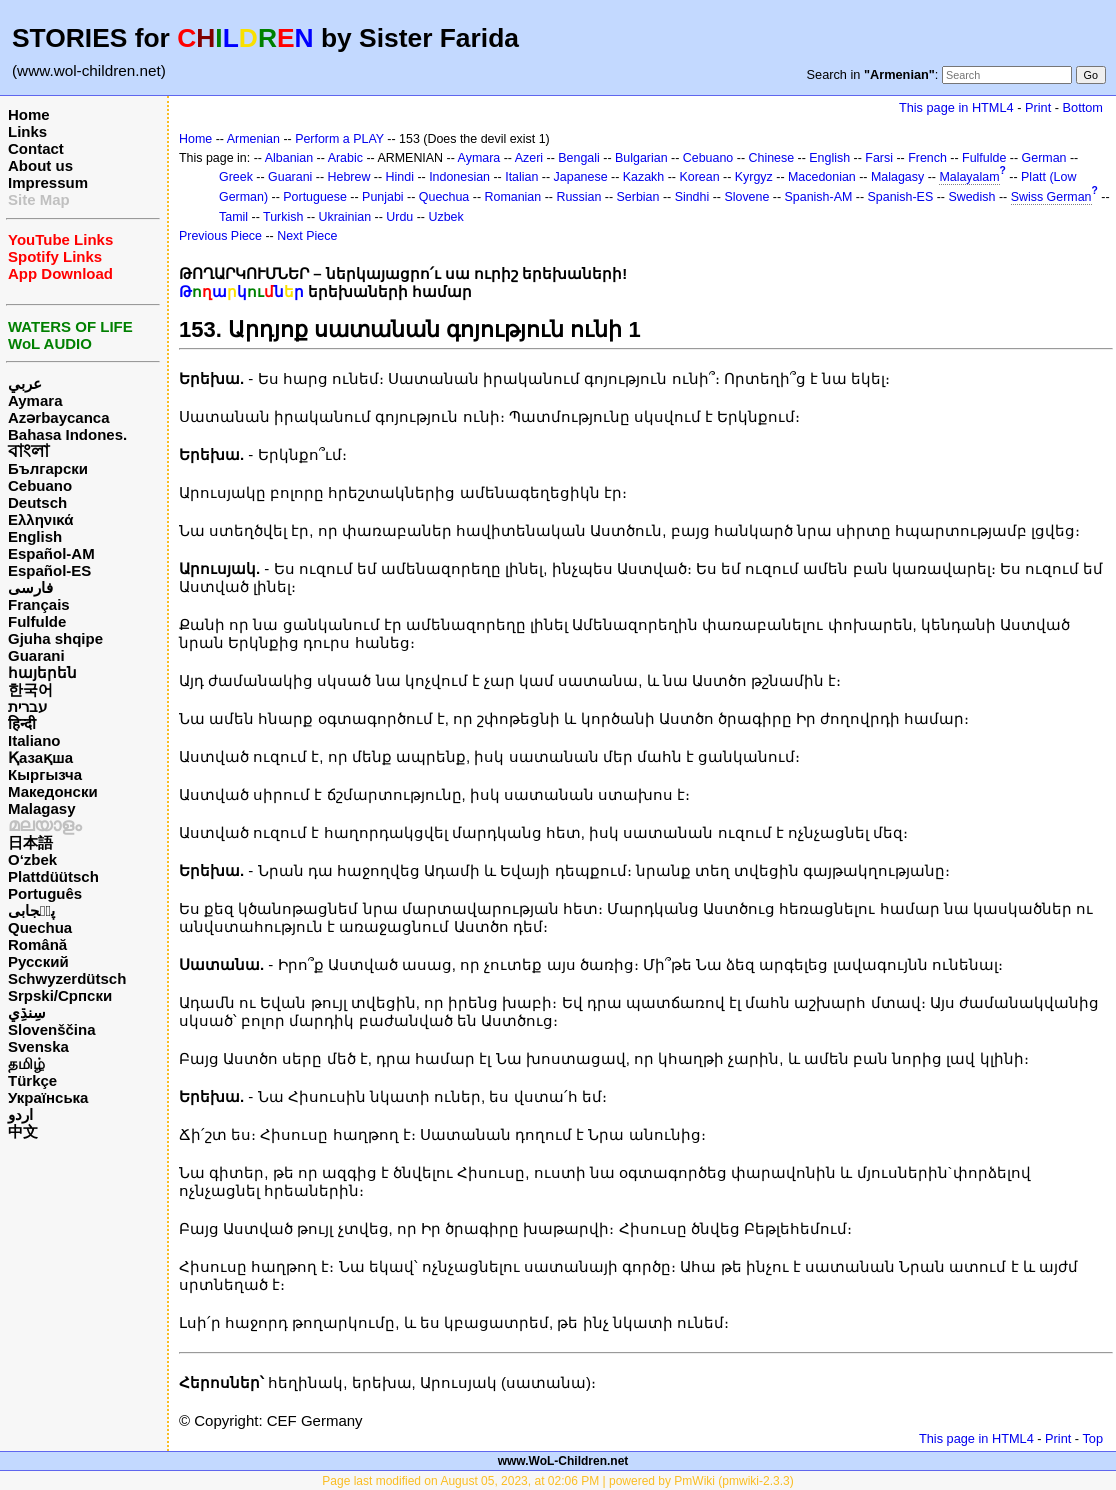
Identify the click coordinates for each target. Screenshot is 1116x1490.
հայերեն (42, 672)
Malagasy (42, 808)
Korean (699, 177)
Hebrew (349, 177)
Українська (48, 1097)
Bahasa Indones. (67, 434)
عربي (25, 383)
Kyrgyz (754, 177)
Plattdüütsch (53, 876)
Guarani (36, 655)
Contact (36, 148)
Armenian (253, 139)
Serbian (638, 197)
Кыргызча (45, 774)
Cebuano (40, 485)
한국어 (30, 689)
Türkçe (32, 1080)
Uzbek (445, 217)
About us (40, 165)
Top (1092, 1438)
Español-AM (51, 553)
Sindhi (692, 197)
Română (37, 944)
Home (29, 114)
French (927, 158)
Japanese (581, 177)
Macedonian (822, 177)
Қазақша (40, 757)
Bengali (579, 158)
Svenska (38, 1046)
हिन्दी (22, 723)
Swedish (971, 197)
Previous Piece (220, 236)
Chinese (771, 158)
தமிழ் (26, 1063)
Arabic (345, 158)
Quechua (40, 927)
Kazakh (644, 177)
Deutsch (37, 502)
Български (48, 468)
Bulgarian (641, 158)
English (35, 536)
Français (39, 604)
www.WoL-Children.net (563, 1461)
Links (27, 131)
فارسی (30, 587)
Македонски (53, 791)
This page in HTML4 (956, 107)
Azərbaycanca (59, 417)
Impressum (48, 182)
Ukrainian (345, 217)
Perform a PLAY (339, 139)
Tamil (233, 217)
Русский (38, 961)
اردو (20, 1114)
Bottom (1083, 107)
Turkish (283, 217)
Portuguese (315, 197)
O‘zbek (32, 859)
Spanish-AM (819, 197)
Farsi (879, 158)
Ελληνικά (40, 519)
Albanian (289, 158)
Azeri (529, 158)
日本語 (30, 842)
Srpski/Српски (60, 995)
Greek (236, 177)
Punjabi (383, 197)
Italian (521, 177)
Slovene (746, 197)
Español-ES (49, 570)
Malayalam (969, 177)
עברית (27, 706)
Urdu (399, 217)
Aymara (35, 400)
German (1044, 158)
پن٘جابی (31, 910)
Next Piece (307, 236)
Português (45, 893)
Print (1038, 107)
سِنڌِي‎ (27, 1012)
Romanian (513, 197)
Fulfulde (37, 621)
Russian (578, 197)
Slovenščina (52, 1029)
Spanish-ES (901, 197)
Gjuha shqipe (55, 638)
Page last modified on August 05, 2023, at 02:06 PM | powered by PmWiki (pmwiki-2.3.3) (557, 1481)
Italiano (34, 740)
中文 (23, 1131)
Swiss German (1051, 197)
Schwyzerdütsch (67, 978)
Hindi (400, 177)
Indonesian (459, 177)
